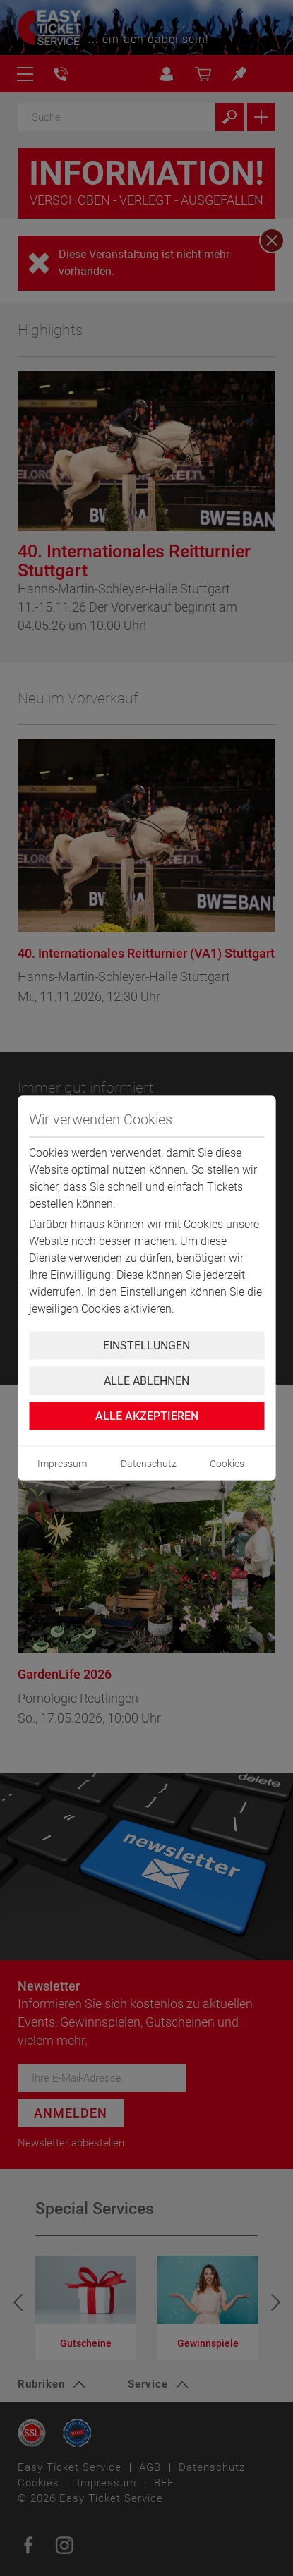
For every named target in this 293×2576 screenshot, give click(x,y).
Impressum (62, 1463)
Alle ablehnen (146, 1380)
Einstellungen (146, 1345)
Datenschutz (149, 1463)
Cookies (227, 1463)
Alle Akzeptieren (146, 1416)
